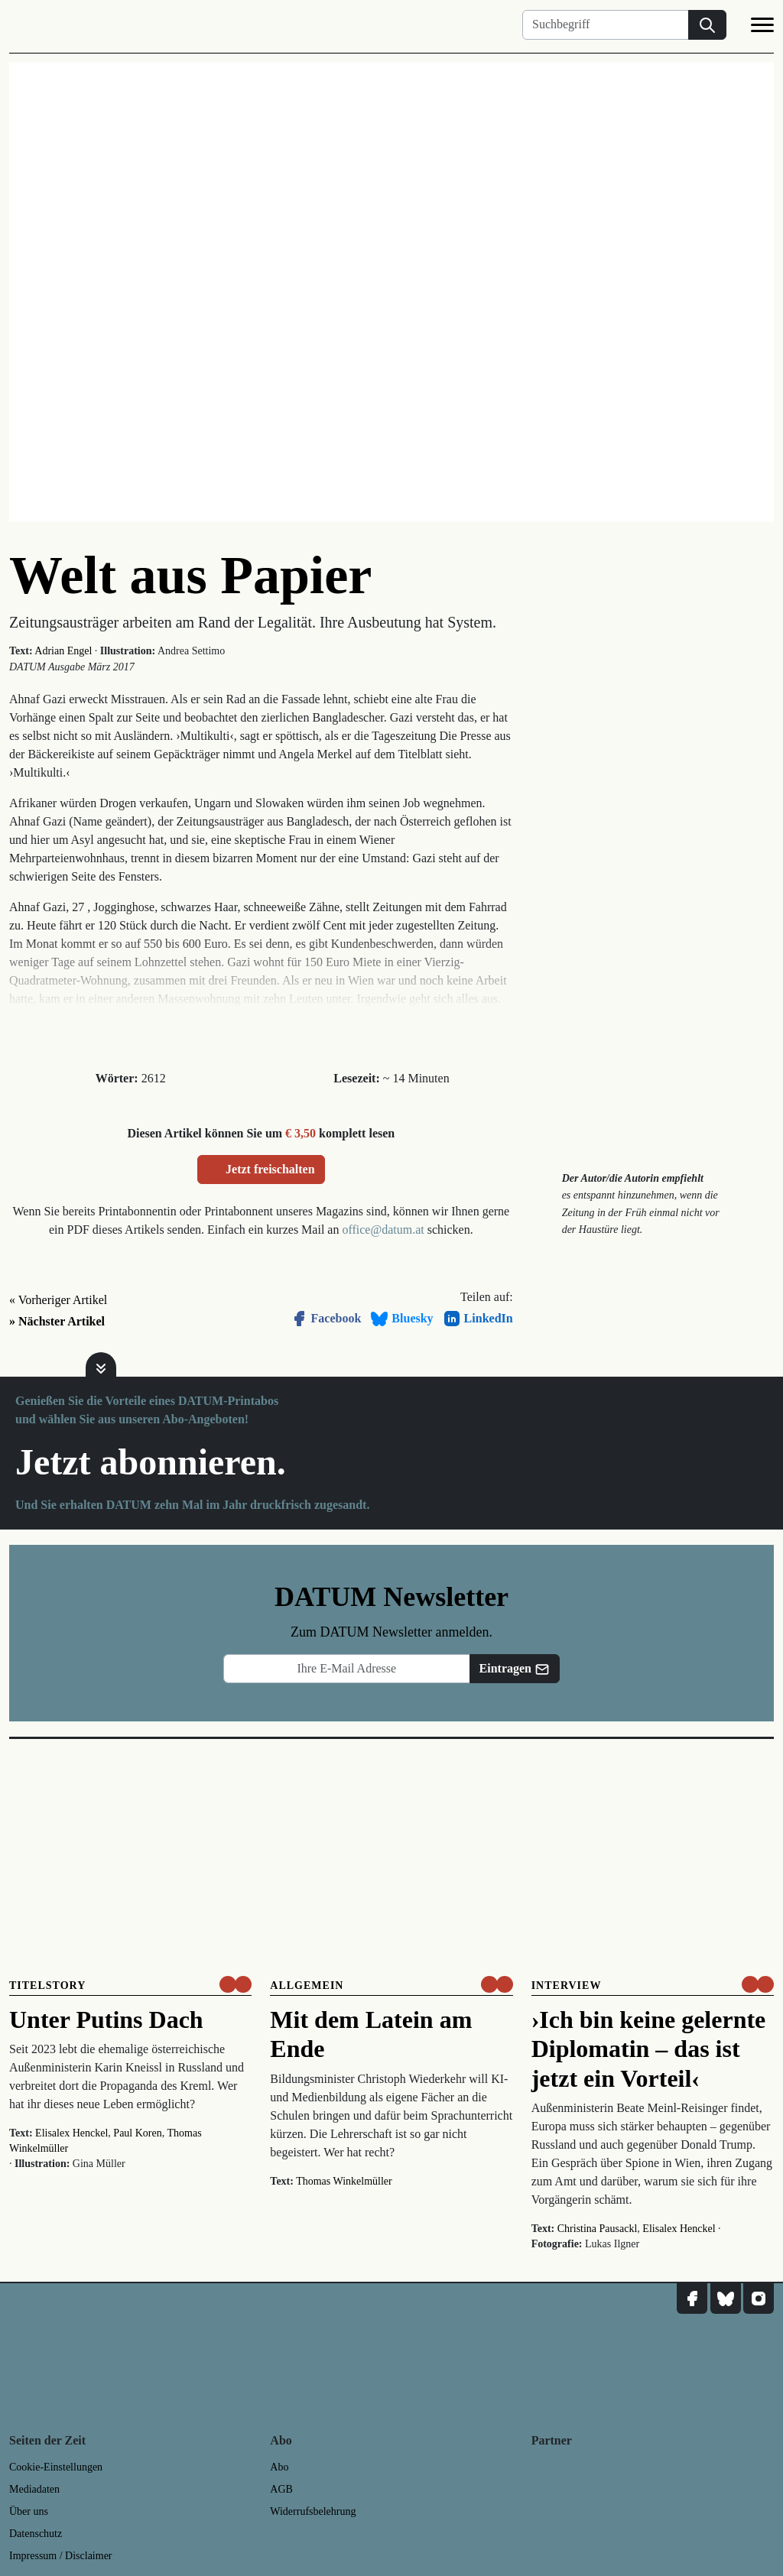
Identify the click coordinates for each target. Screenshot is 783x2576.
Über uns (28, 2511)
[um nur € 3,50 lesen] (235, 1984)
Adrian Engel (63, 651)
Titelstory (47, 1985)
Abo (279, 2467)
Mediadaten (34, 2489)
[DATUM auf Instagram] (758, 2298)
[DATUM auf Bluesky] (725, 2298)
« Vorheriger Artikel (58, 1299)
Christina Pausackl (597, 2228)
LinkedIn (478, 1318)
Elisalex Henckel (71, 2133)
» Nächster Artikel (57, 1321)
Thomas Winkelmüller (344, 2181)
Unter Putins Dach (106, 2019)
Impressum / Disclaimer (60, 2555)
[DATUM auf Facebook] (692, 2298)
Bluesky (401, 1318)
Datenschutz (35, 2533)
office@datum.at (383, 1229)
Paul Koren (137, 2133)
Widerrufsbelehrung (313, 2511)
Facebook (326, 1318)
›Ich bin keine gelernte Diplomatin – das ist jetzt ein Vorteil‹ (648, 2049)
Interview (566, 1985)
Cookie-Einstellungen (55, 2467)
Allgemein (306, 1985)
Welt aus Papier (190, 575)
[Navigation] (762, 27)
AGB (281, 2489)
